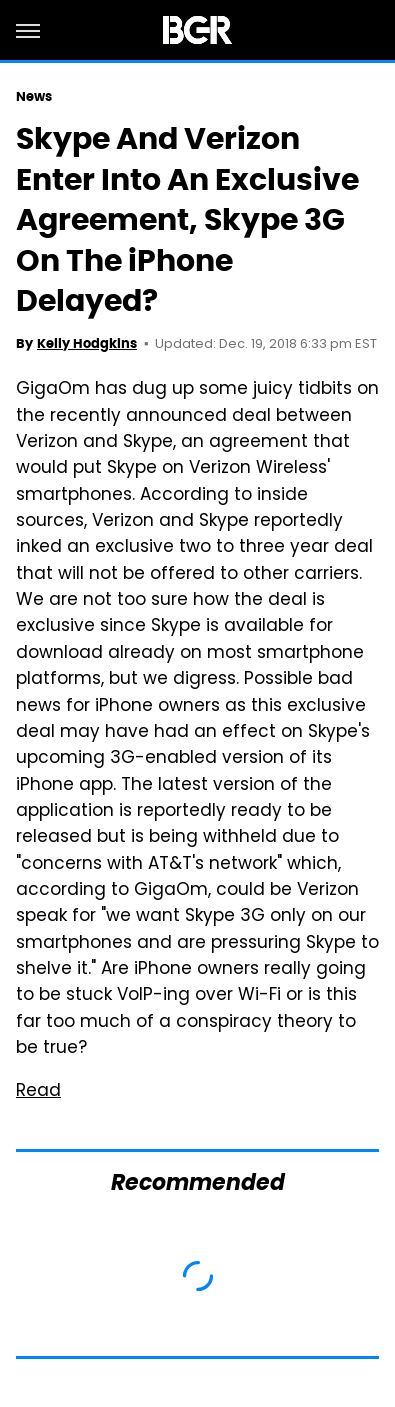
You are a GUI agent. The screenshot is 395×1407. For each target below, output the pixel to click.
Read (38, 1092)
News (34, 96)
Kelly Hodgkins (87, 343)
